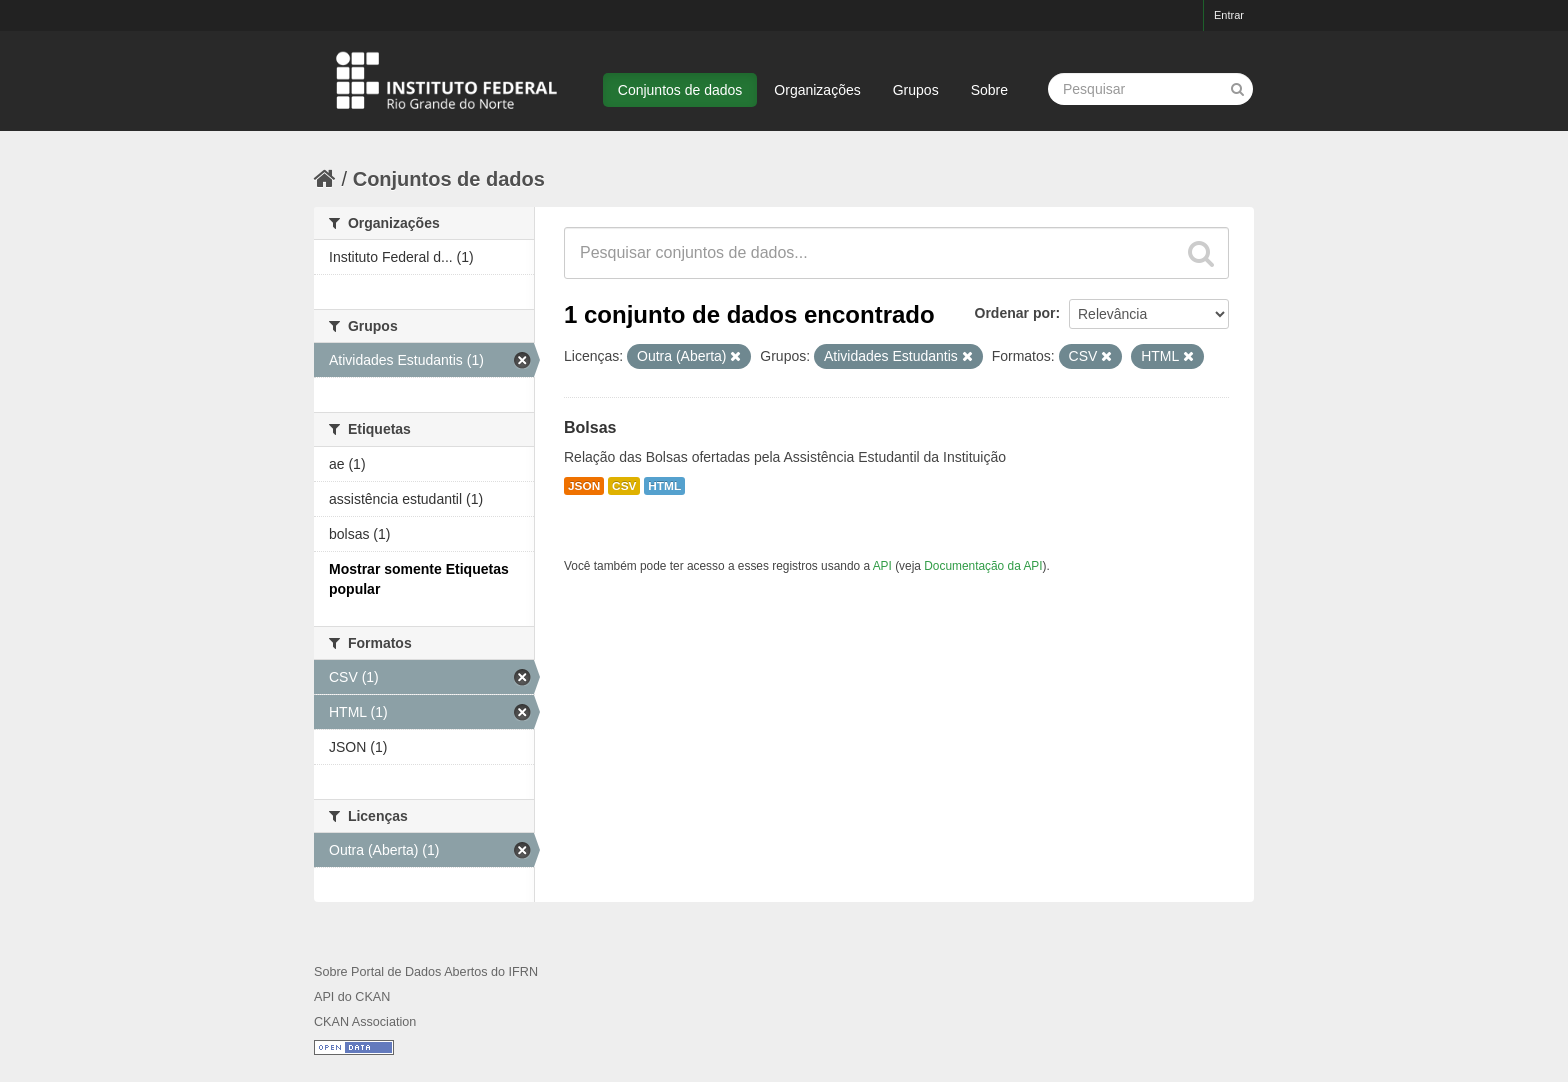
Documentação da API (983, 566)
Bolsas (590, 427)
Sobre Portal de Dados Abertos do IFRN (426, 972)
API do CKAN (352, 997)
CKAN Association (365, 1022)
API (882, 566)
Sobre (989, 90)
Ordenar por (1015, 313)
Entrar (1229, 15)
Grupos (916, 90)
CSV (624, 486)
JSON (584, 486)
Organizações (817, 90)
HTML (664, 486)
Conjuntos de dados (680, 90)
